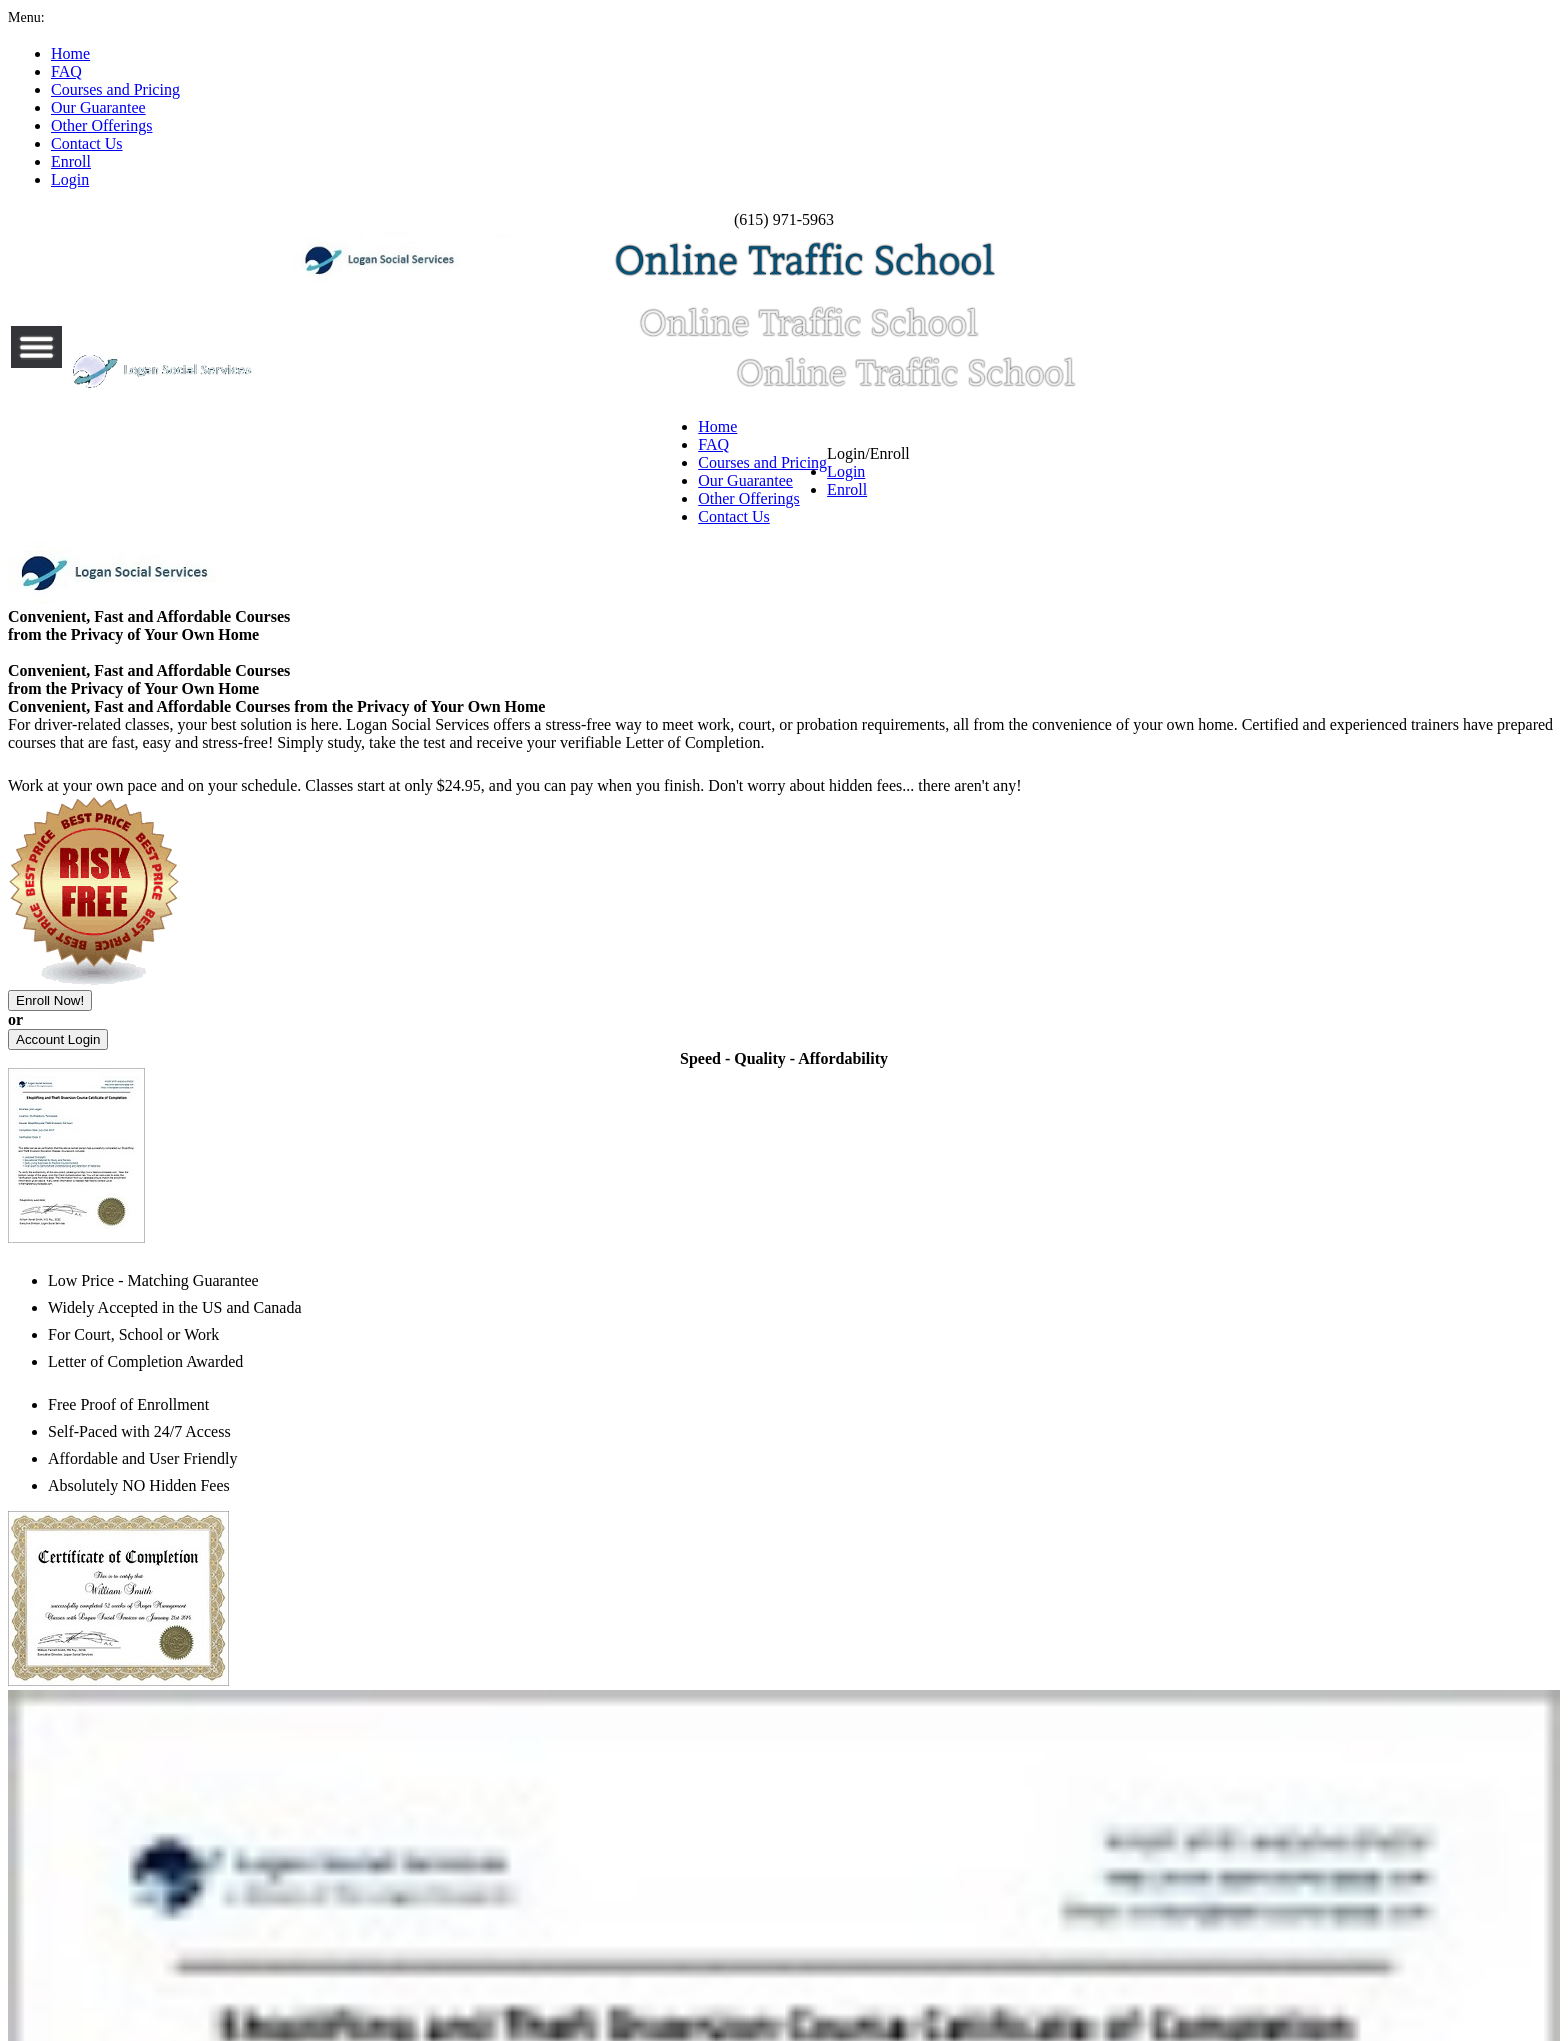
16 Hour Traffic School (434, 1003)
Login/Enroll (1211, 102)
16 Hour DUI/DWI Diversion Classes (486, 1083)
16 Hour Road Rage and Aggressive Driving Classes (998, 971)
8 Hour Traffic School (431, 971)
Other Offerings (905, 95)
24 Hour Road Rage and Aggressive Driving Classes (999, 1003)
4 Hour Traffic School (431, 939)
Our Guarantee (742, 95)
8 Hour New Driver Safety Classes (928, 1051)
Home (338, 95)
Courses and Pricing (563, 95)
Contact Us (1052, 95)
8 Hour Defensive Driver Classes (924, 1099)
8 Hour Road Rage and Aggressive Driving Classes (995, 939)
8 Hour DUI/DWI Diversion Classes (483, 1051)
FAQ (425, 95)
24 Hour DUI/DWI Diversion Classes (487, 1115)
